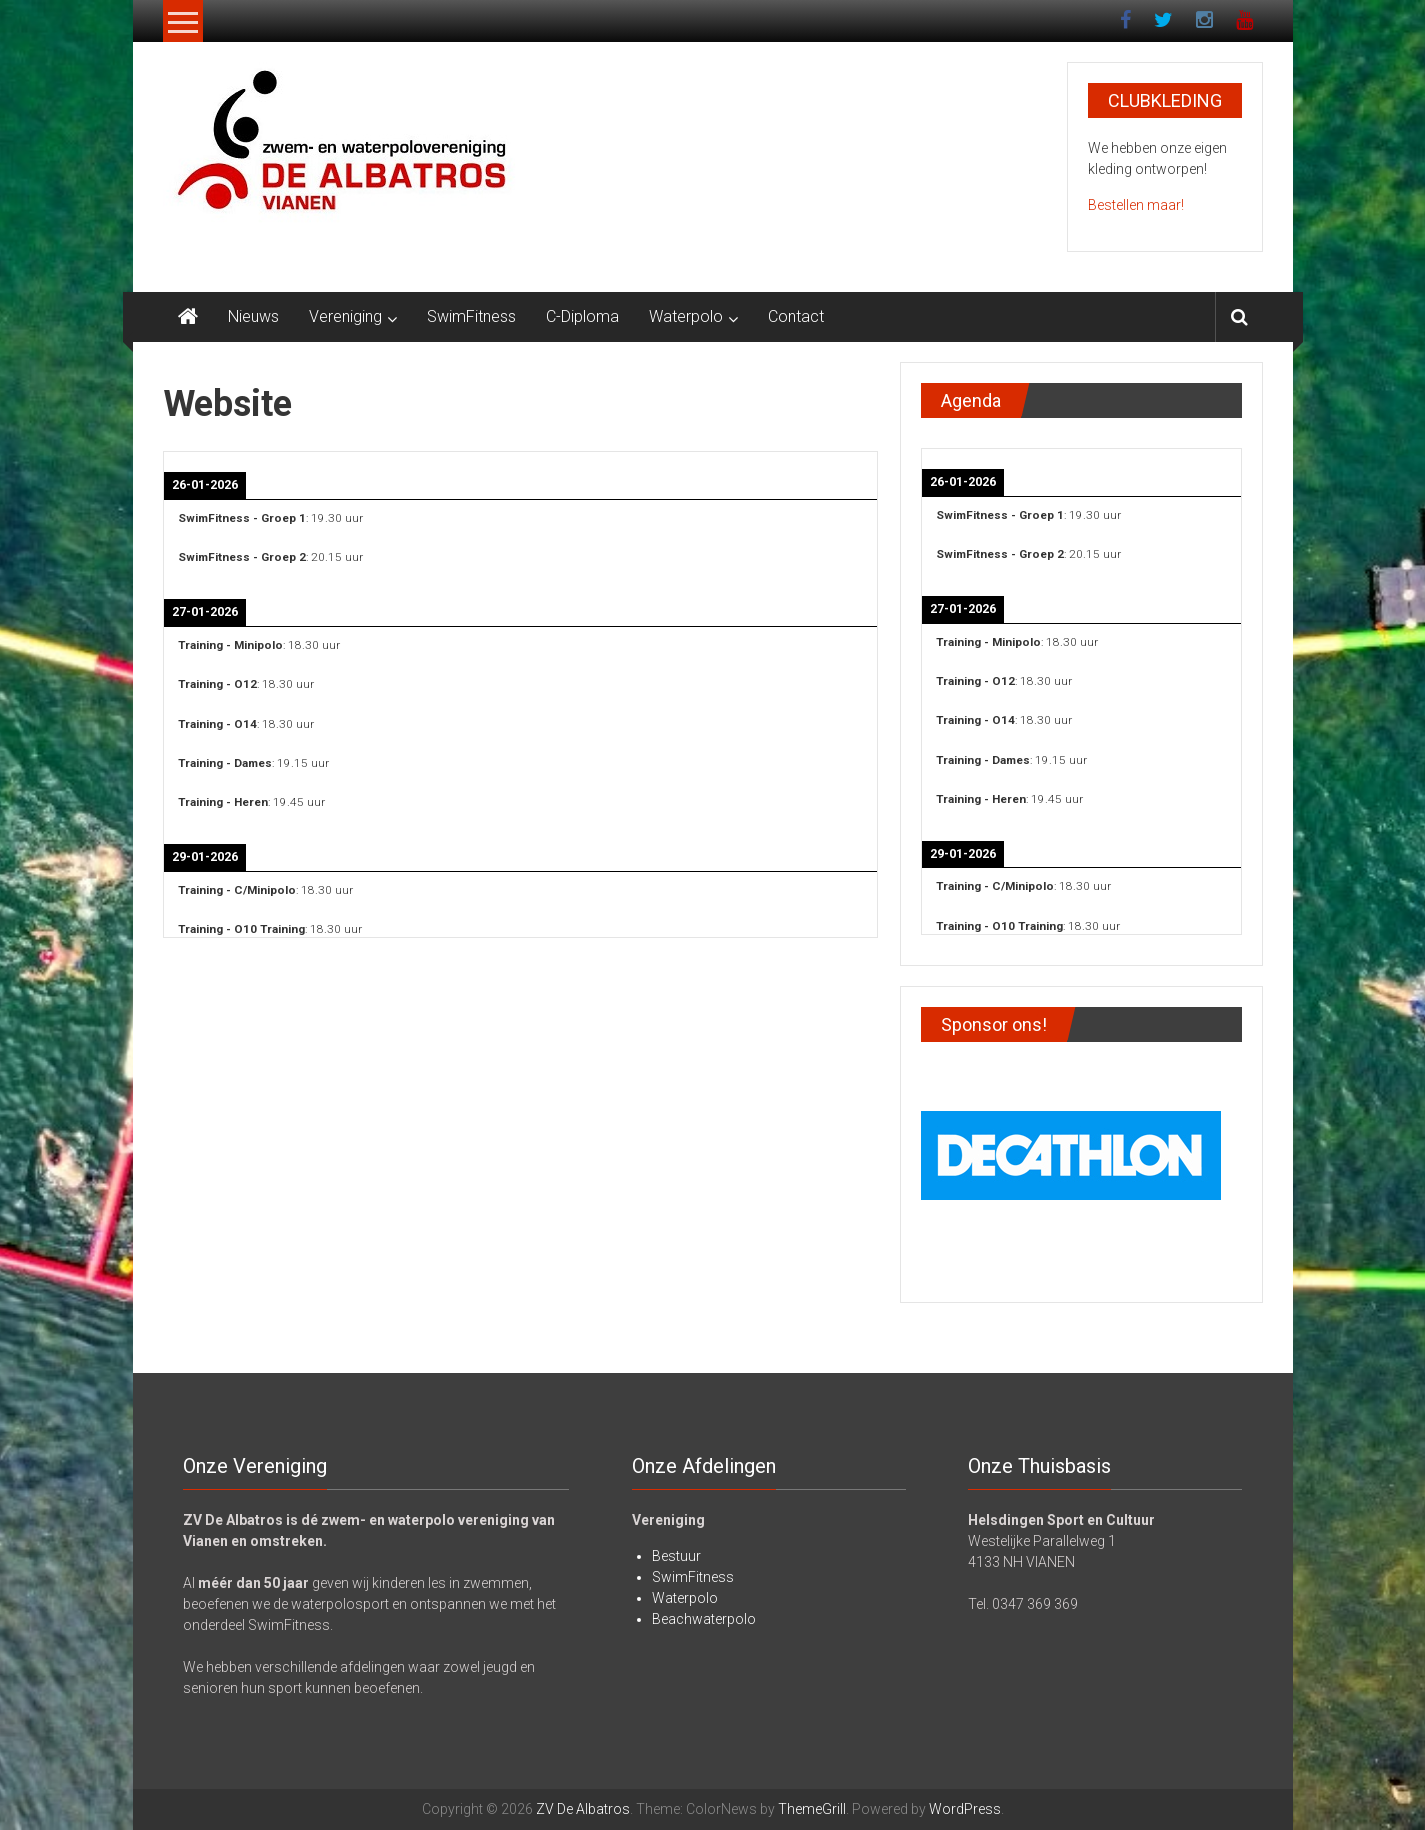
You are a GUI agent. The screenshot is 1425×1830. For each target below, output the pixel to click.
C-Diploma (582, 316)
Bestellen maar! (1136, 205)
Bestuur (676, 1556)
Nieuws (253, 316)
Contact (796, 316)
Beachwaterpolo (704, 1619)
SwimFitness (471, 316)
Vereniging (345, 316)
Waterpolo (686, 316)
